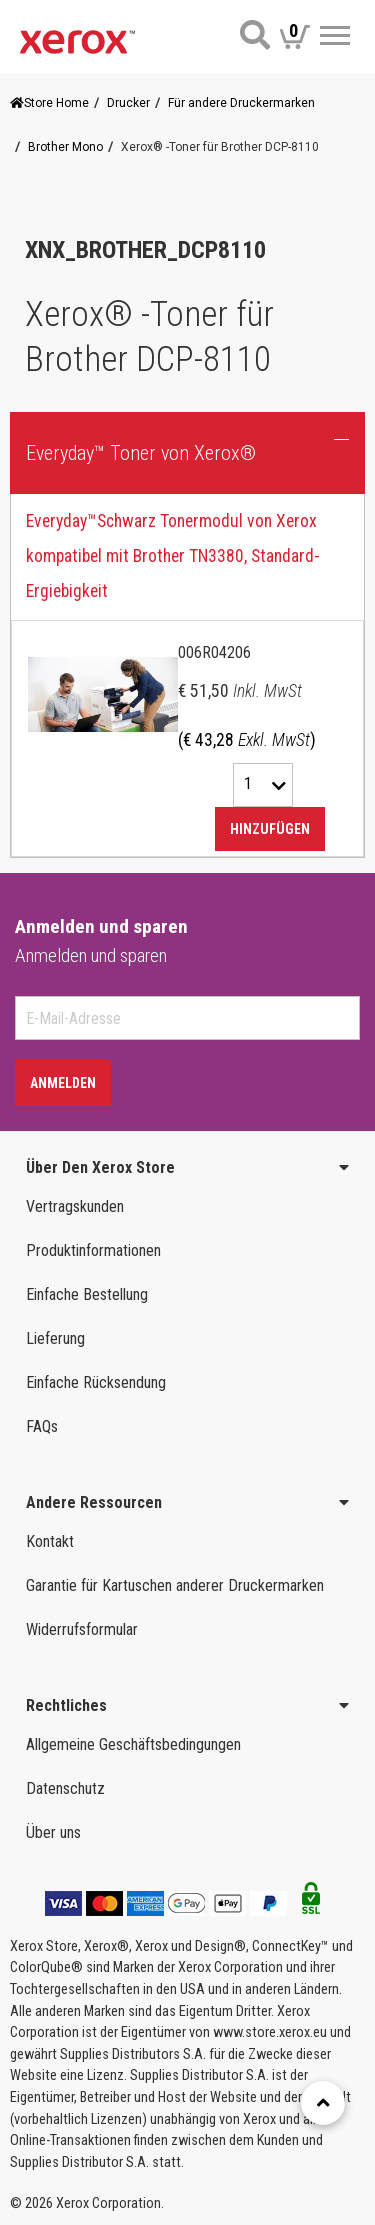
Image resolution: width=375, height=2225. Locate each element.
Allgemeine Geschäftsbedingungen (133, 1744)
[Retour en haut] (323, 2103)
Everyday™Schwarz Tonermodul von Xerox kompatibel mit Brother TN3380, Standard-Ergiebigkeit (173, 556)
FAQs (42, 1426)
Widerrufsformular (82, 1629)
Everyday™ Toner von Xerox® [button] (141, 453)
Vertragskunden (75, 1206)
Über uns (53, 1832)
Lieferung (55, 1338)
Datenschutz (65, 1788)
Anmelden (63, 1083)
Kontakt (50, 1541)
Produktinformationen (93, 1250)
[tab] (187, 676)
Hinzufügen (270, 829)
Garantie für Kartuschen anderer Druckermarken (175, 1585)
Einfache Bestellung (87, 1294)
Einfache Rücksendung (96, 1382)
